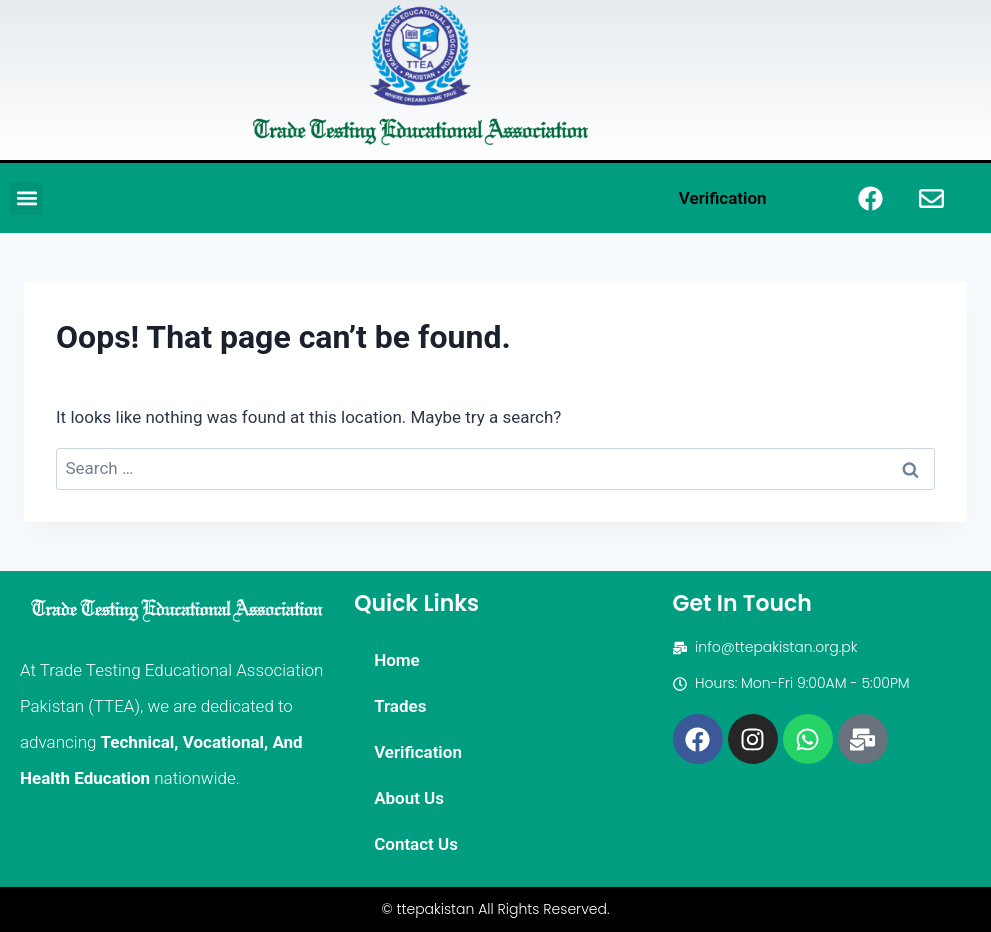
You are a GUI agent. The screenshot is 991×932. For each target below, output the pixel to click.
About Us (409, 798)
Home (397, 660)
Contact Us (416, 844)
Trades (400, 706)
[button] (26, 198)
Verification (723, 198)
